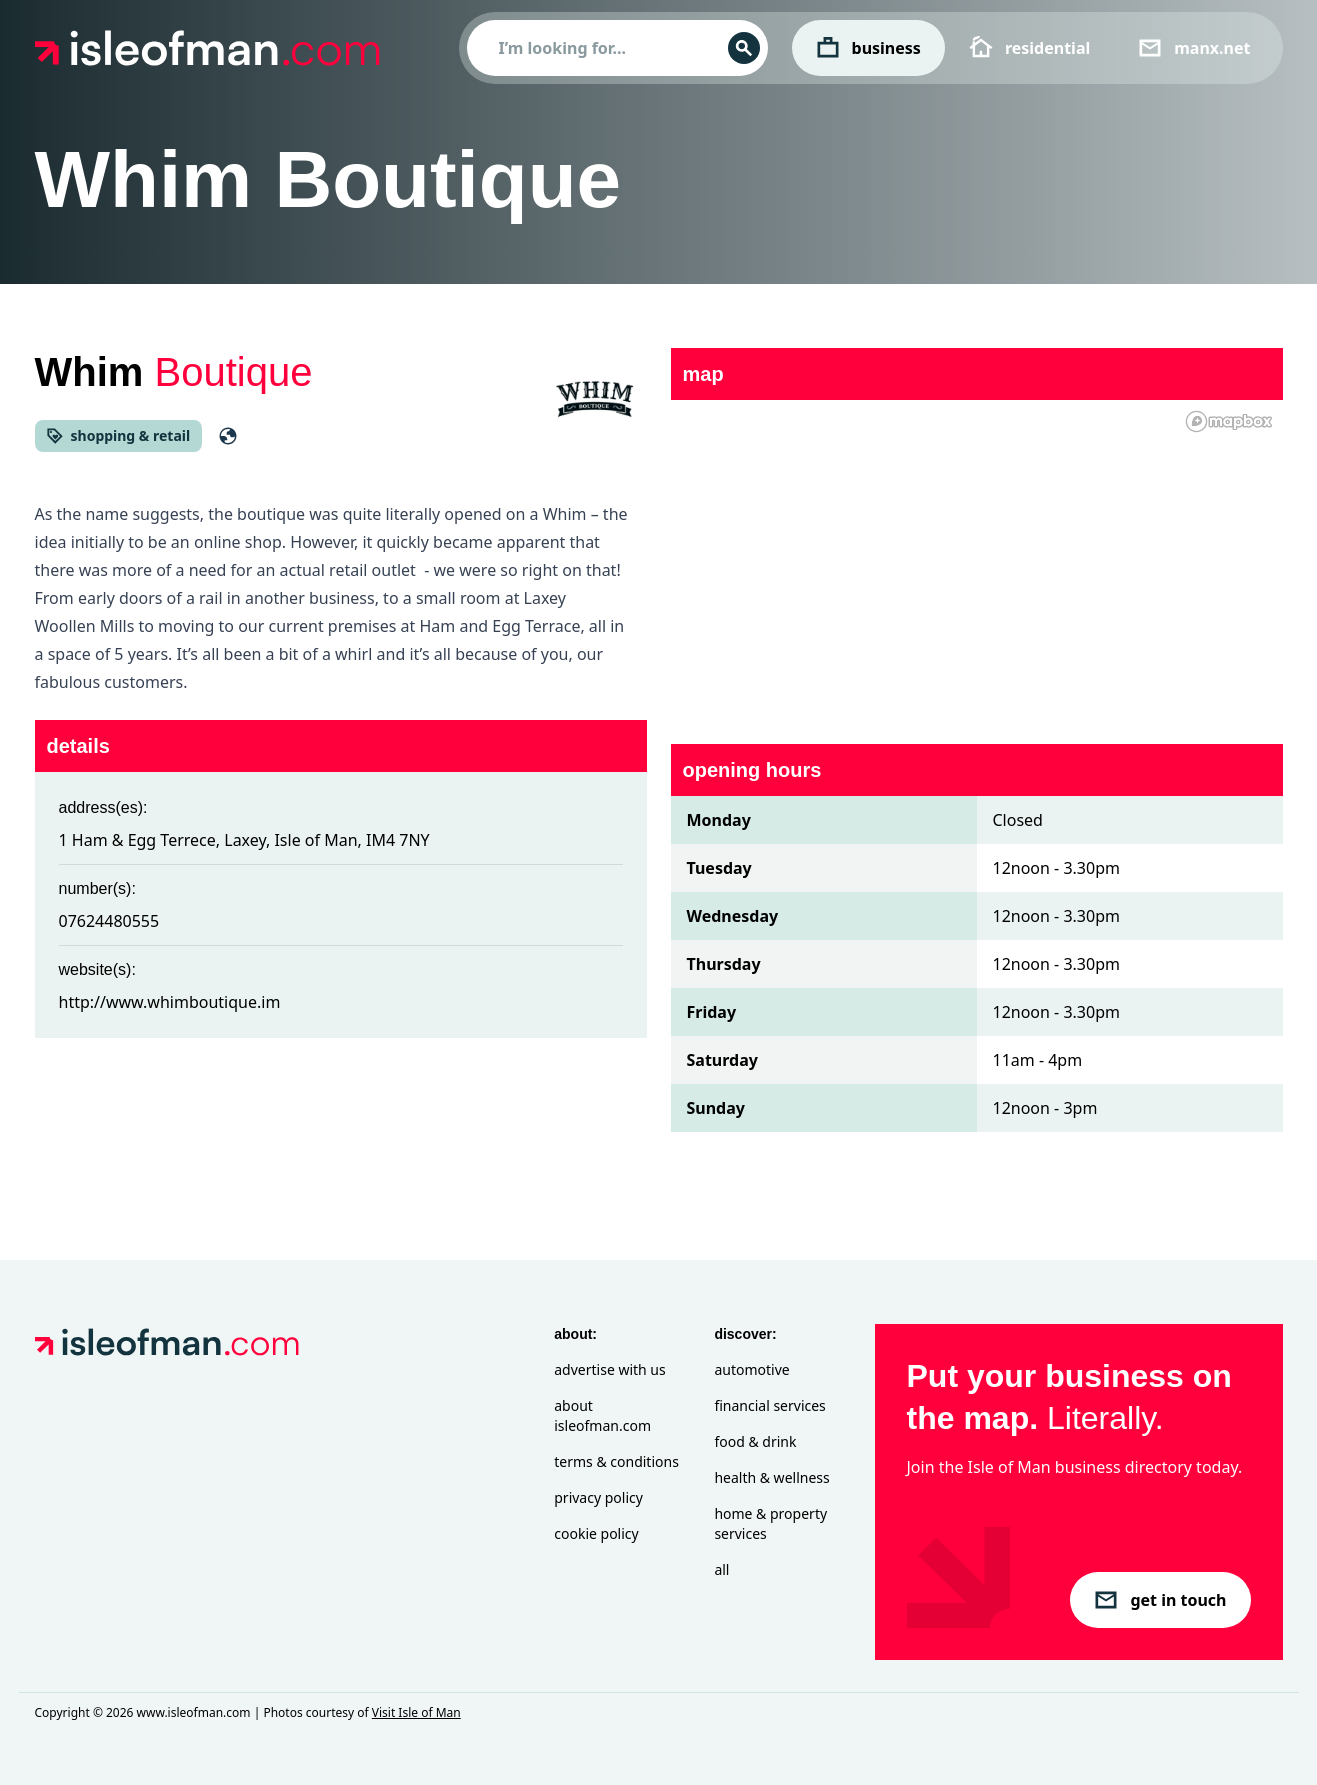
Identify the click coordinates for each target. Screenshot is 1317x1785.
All (721, 1569)
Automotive (751, 1369)
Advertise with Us (609, 1369)
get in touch (1160, 1600)
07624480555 (109, 921)
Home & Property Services (770, 1523)
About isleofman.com (602, 1415)
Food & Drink (755, 1441)
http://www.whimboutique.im (170, 1002)
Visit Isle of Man (416, 1712)
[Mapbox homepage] (1229, 421)
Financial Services (769, 1405)
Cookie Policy (596, 1533)
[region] (977, 560)
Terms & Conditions (616, 1461)
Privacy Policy (598, 1497)
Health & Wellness (771, 1477)
